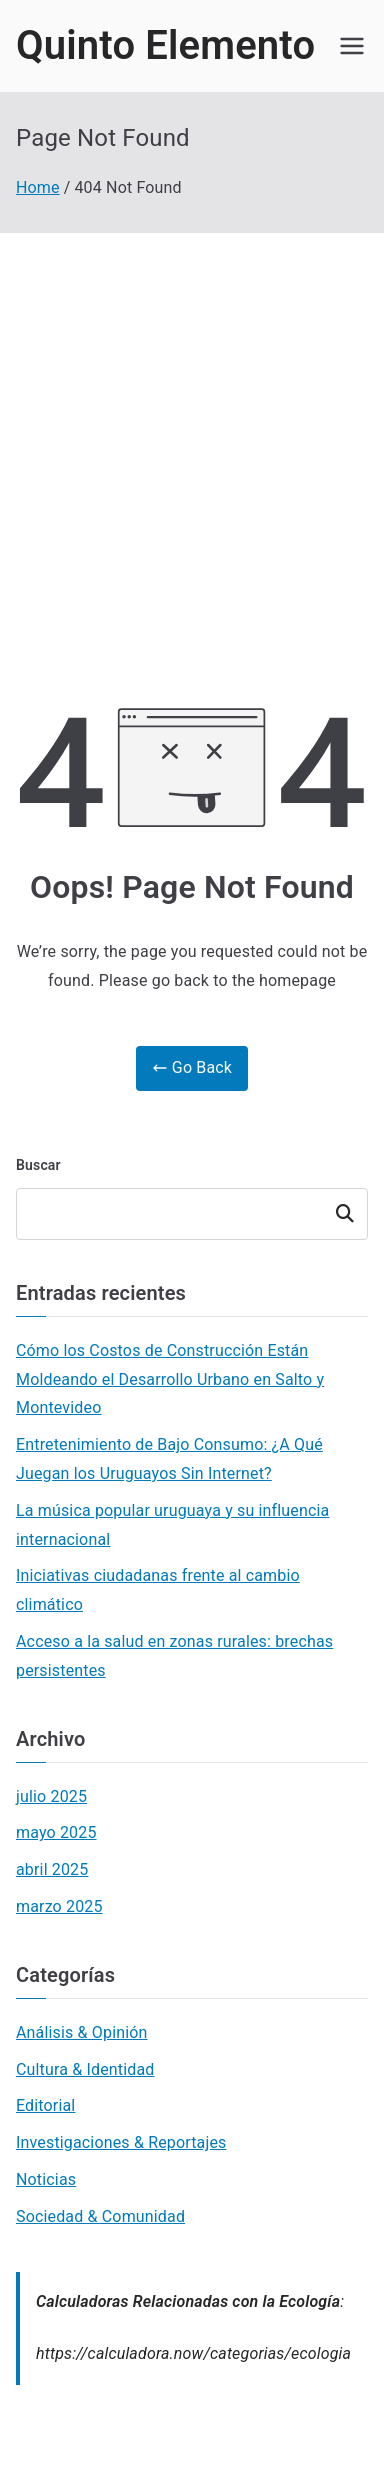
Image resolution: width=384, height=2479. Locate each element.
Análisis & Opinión (82, 2032)
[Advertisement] (192, 435)
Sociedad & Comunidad (100, 2216)
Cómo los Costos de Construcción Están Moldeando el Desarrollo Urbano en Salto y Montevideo (170, 1379)
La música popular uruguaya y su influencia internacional (172, 1525)
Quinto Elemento (165, 45)
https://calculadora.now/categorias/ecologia (193, 2353)
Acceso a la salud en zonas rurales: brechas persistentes (174, 1656)
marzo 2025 (59, 1906)
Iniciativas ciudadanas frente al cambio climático (158, 1590)
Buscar (38, 1165)
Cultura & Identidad (85, 2069)
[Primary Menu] (352, 46)
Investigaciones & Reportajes (121, 2142)
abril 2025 (52, 1869)
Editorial (45, 2105)
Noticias (46, 2179)
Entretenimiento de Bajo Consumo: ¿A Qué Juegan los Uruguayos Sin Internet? (169, 1459)
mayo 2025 (56, 1832)
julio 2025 (51, 1796)
